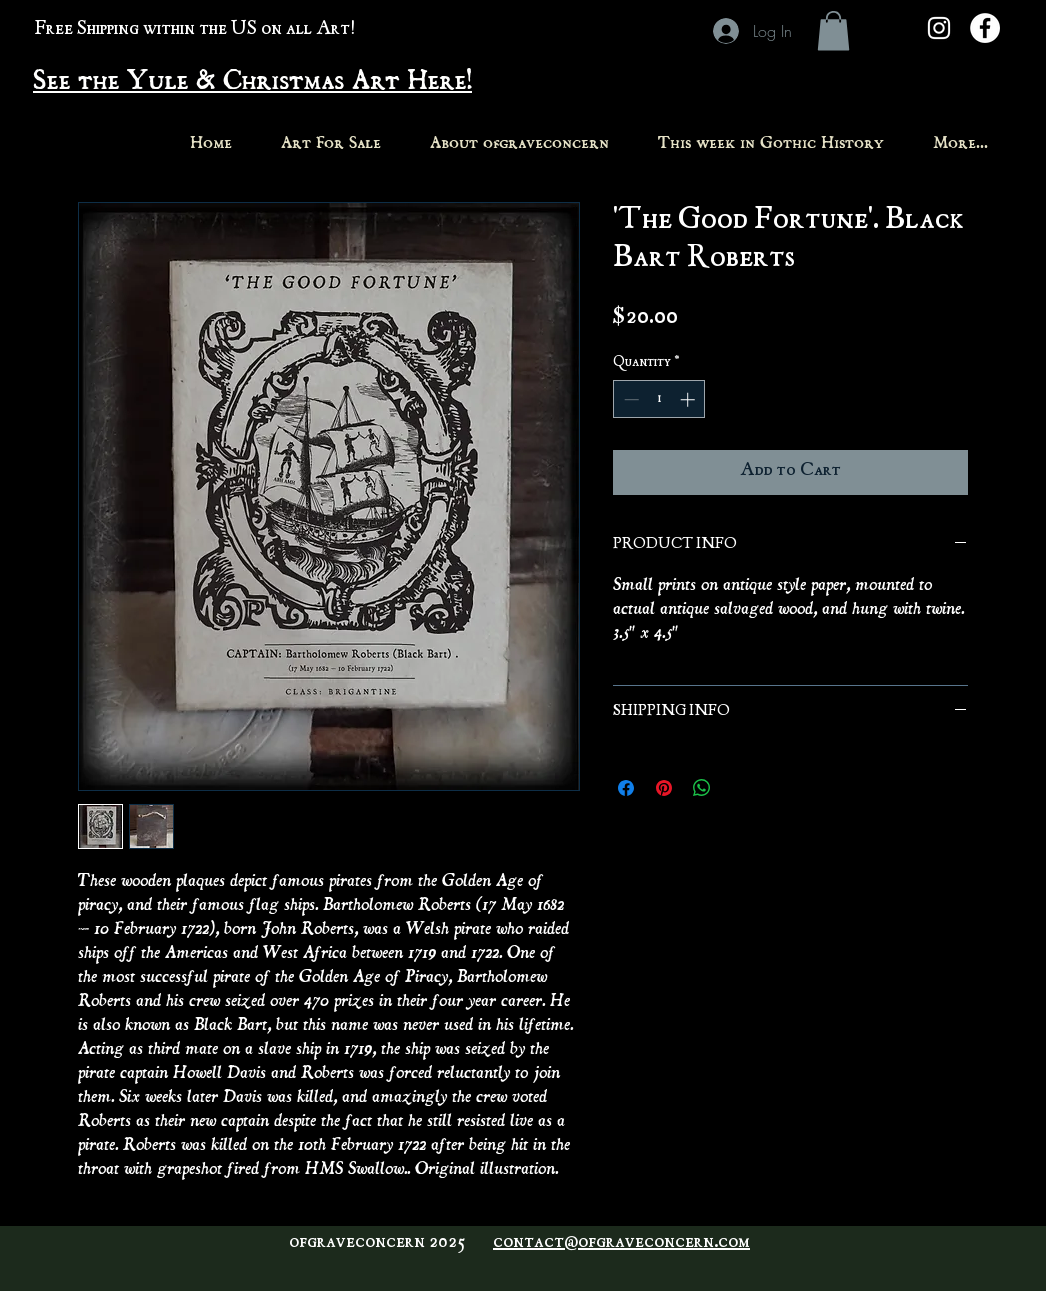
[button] (833, 30)
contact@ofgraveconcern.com (621, 1243)
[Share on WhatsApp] (702, 788)
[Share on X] (740, 788)
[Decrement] (629, 399)
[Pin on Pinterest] (664, 788)
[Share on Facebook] (626, 788)
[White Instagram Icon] (939, 28)
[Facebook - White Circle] (985, 28)
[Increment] (689, 399)
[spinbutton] (659, 399)
